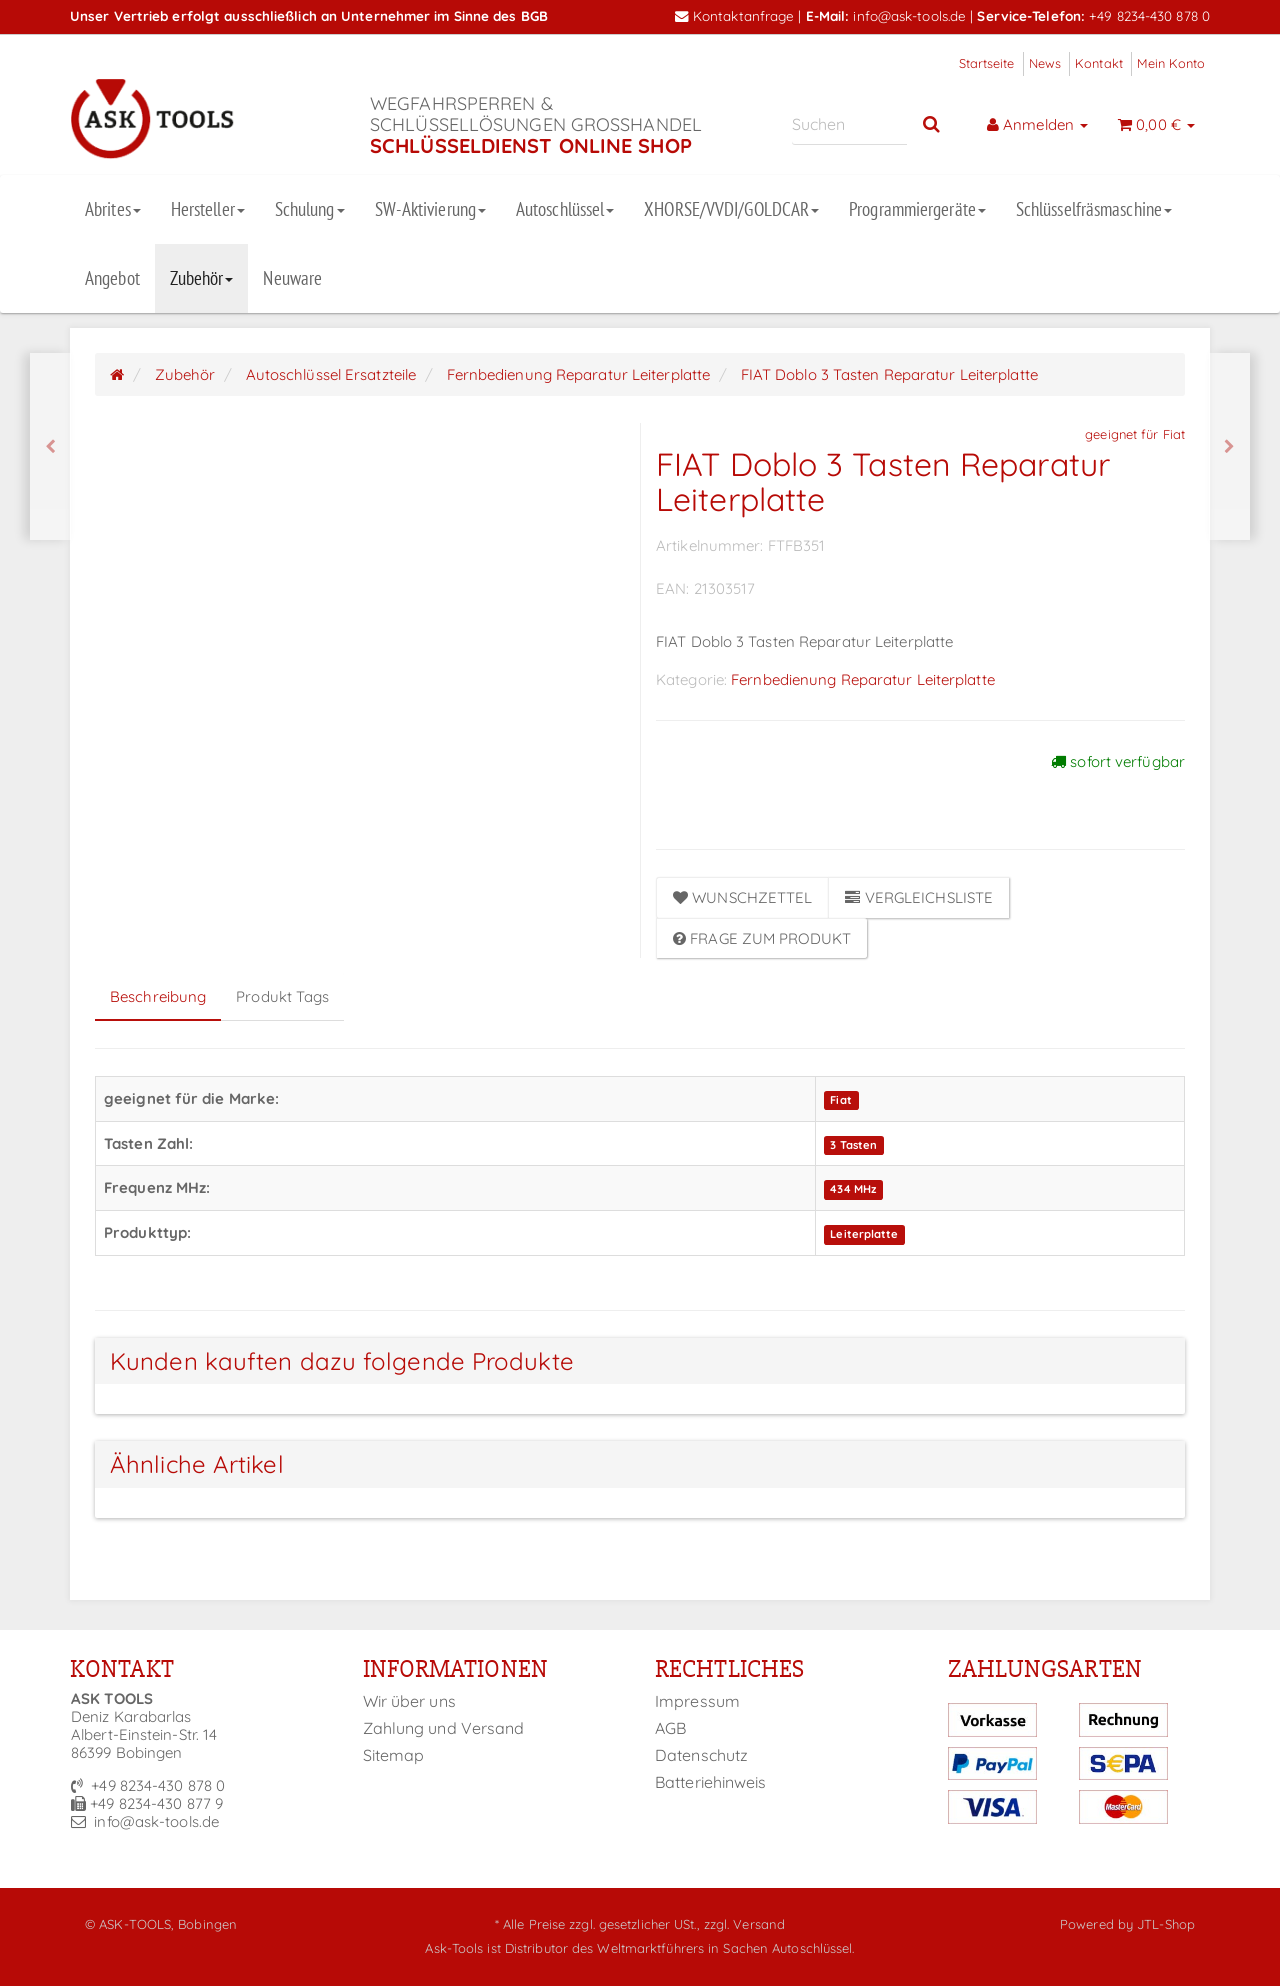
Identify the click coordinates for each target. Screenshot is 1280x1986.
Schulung (310, 209)
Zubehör (202, 278)
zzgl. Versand (744, 1924)
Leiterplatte (864, 1234)
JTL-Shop (1166, 1924)
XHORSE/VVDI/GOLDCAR (731, 209)
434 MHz (853, 1189)
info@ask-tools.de (909, 15)
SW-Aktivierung (430, 209)
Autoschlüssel (565, 209)
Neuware (292, 278)
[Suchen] (849, 124)
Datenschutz (701, 1755)
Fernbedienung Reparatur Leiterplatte (863, 679)
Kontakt (1099, 63)
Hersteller (208, 209)
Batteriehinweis (711, 1782)
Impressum (697, 1701)
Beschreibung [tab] (158, 996)
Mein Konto (1171, 63)
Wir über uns (409, 1701)
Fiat (840, 1100)
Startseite (987, 63)
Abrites (113, 209)
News (1045, 63)
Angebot (112, 278)
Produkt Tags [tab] (282, 996)
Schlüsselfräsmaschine (1094, 209)
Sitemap (394, 1755)
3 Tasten (853, 1145)
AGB (670, 1728)
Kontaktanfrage (735, 15)
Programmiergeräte (917, 209)
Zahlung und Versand (444, 1728)
